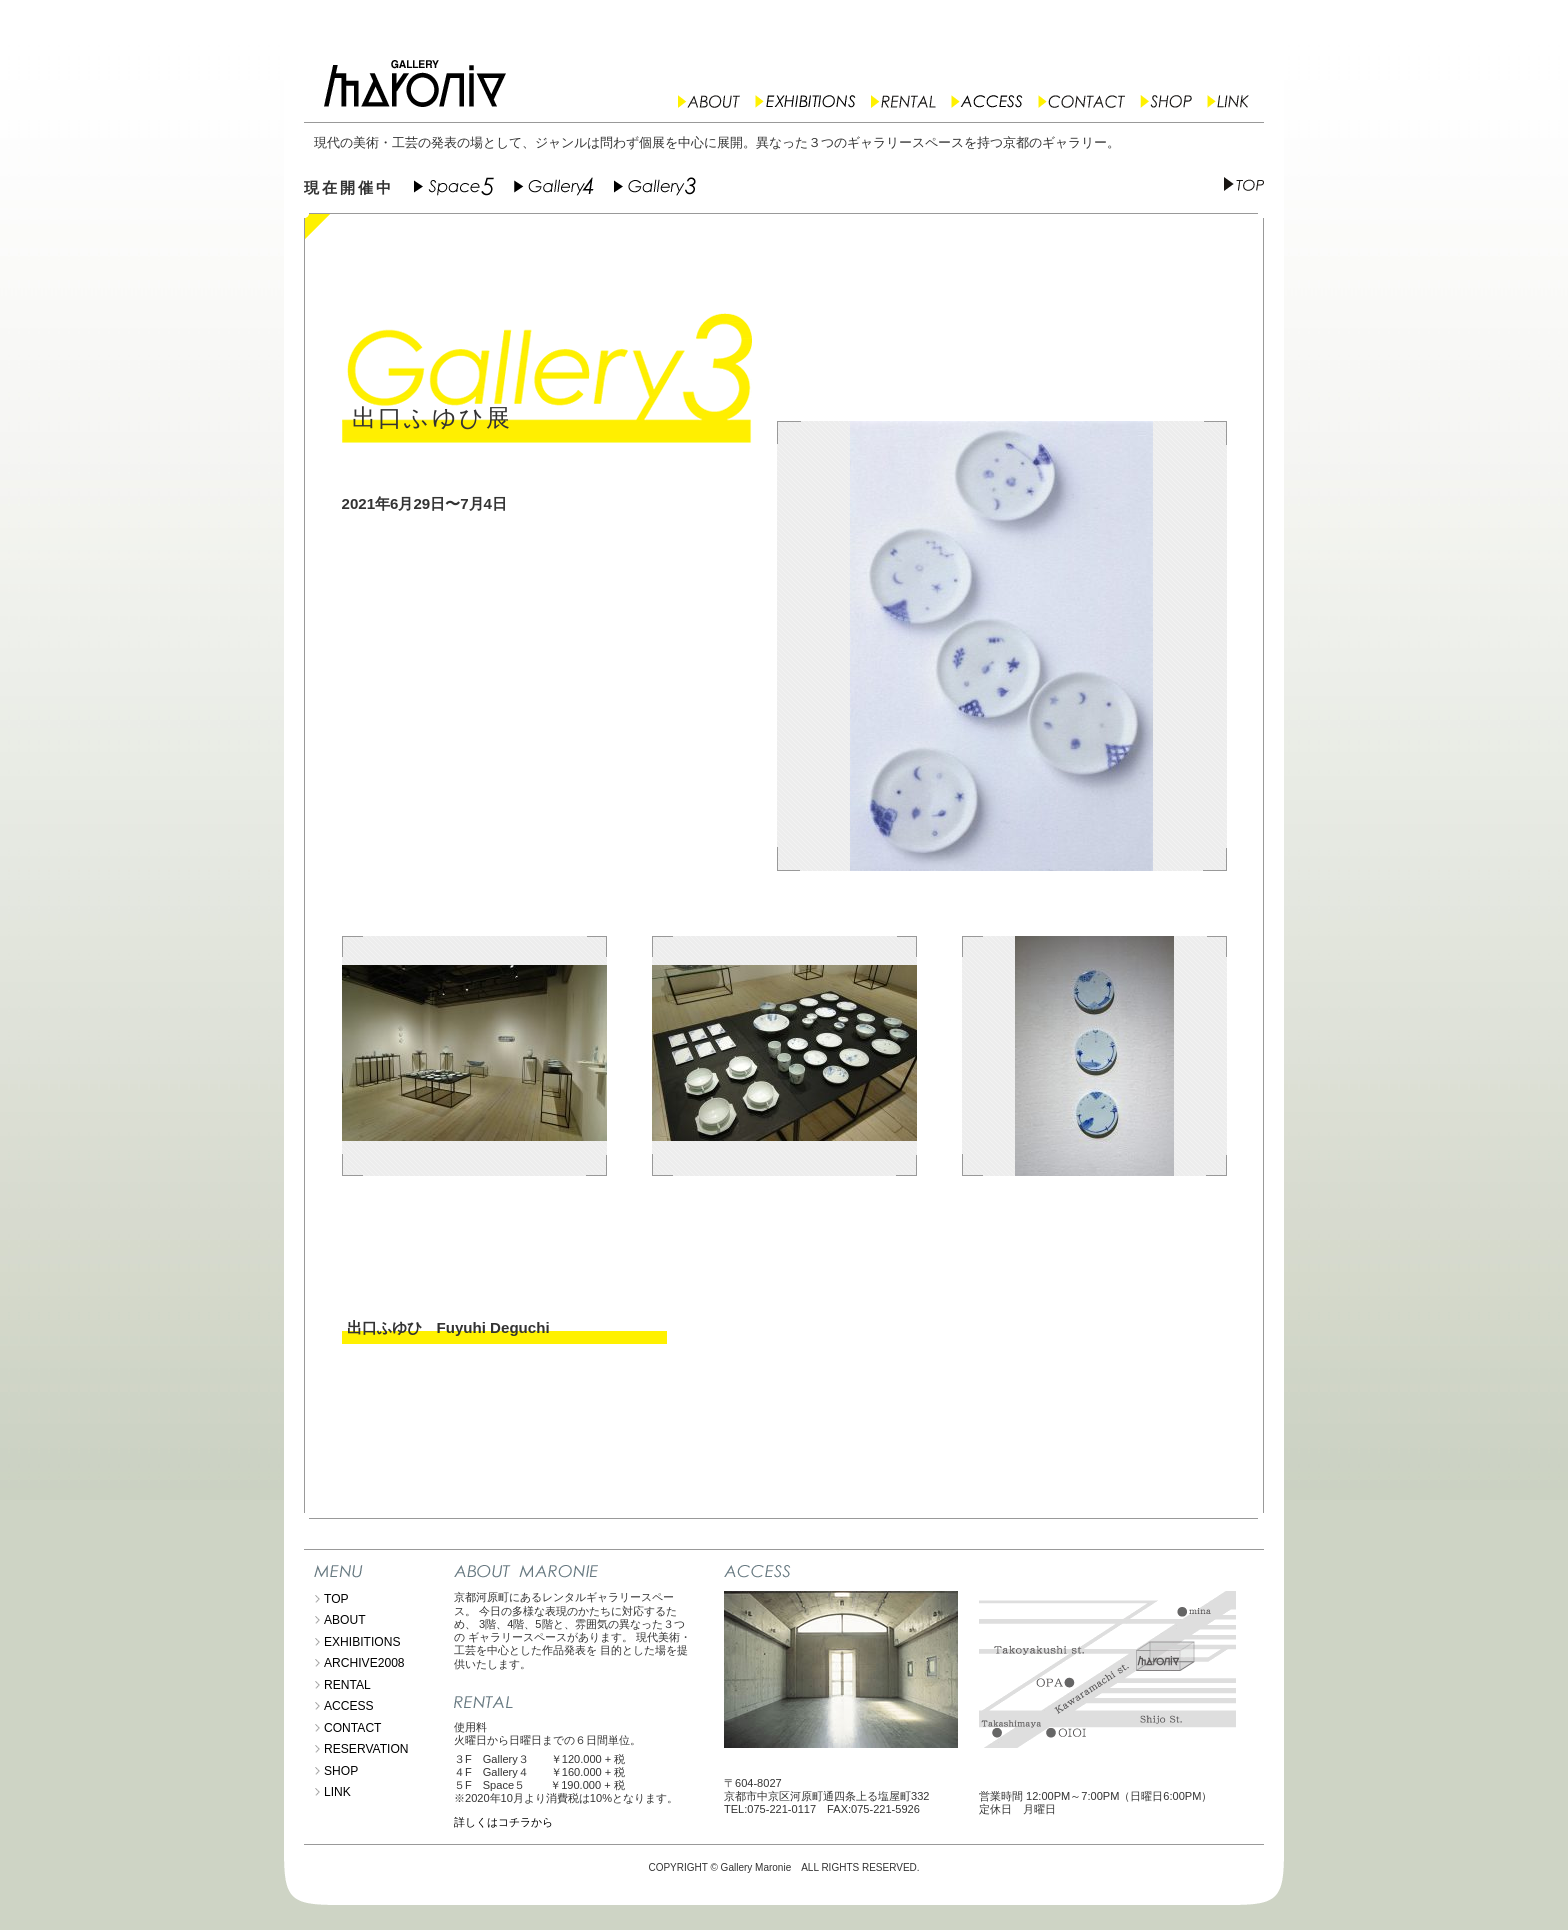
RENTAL (347, 1685)
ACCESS (349, 1706)
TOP (336, 1599)
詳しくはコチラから (503, 1822)
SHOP (341, 1771)
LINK (337, 1792)
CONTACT (352, 1728)
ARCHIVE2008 (364, 1663)
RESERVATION (366, 1749)
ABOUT (345, 1620)
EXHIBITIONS (362, 1642)
